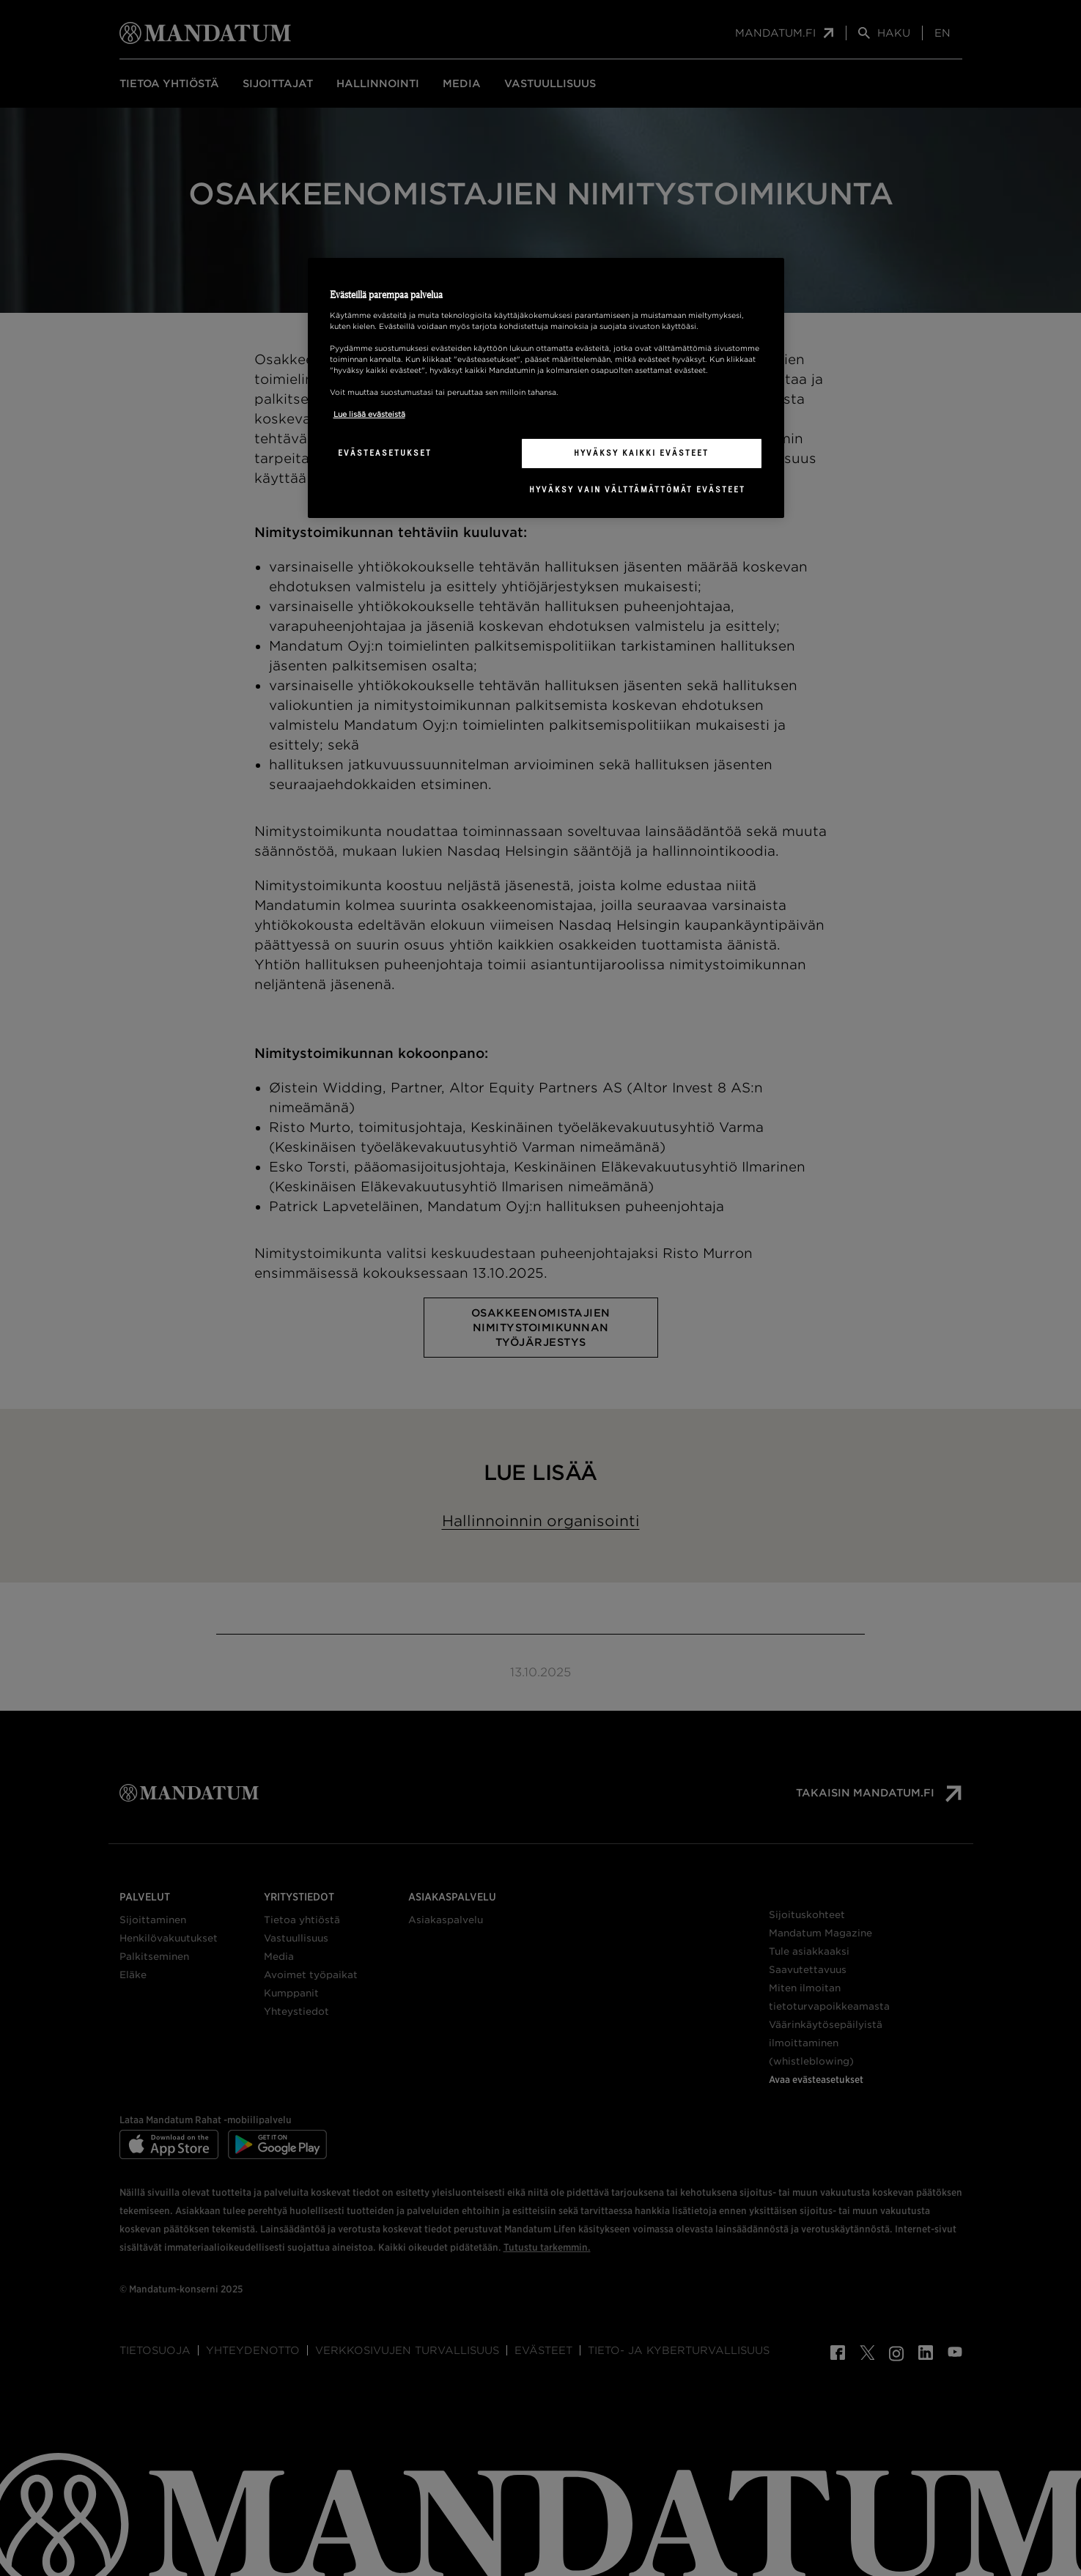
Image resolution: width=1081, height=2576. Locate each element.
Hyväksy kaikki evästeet (641, 453)
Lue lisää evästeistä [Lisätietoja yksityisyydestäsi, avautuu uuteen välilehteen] (369, 414)
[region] (546, 388)
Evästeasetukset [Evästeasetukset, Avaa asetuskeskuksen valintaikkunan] (385, 453)
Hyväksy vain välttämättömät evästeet (637, 489)
